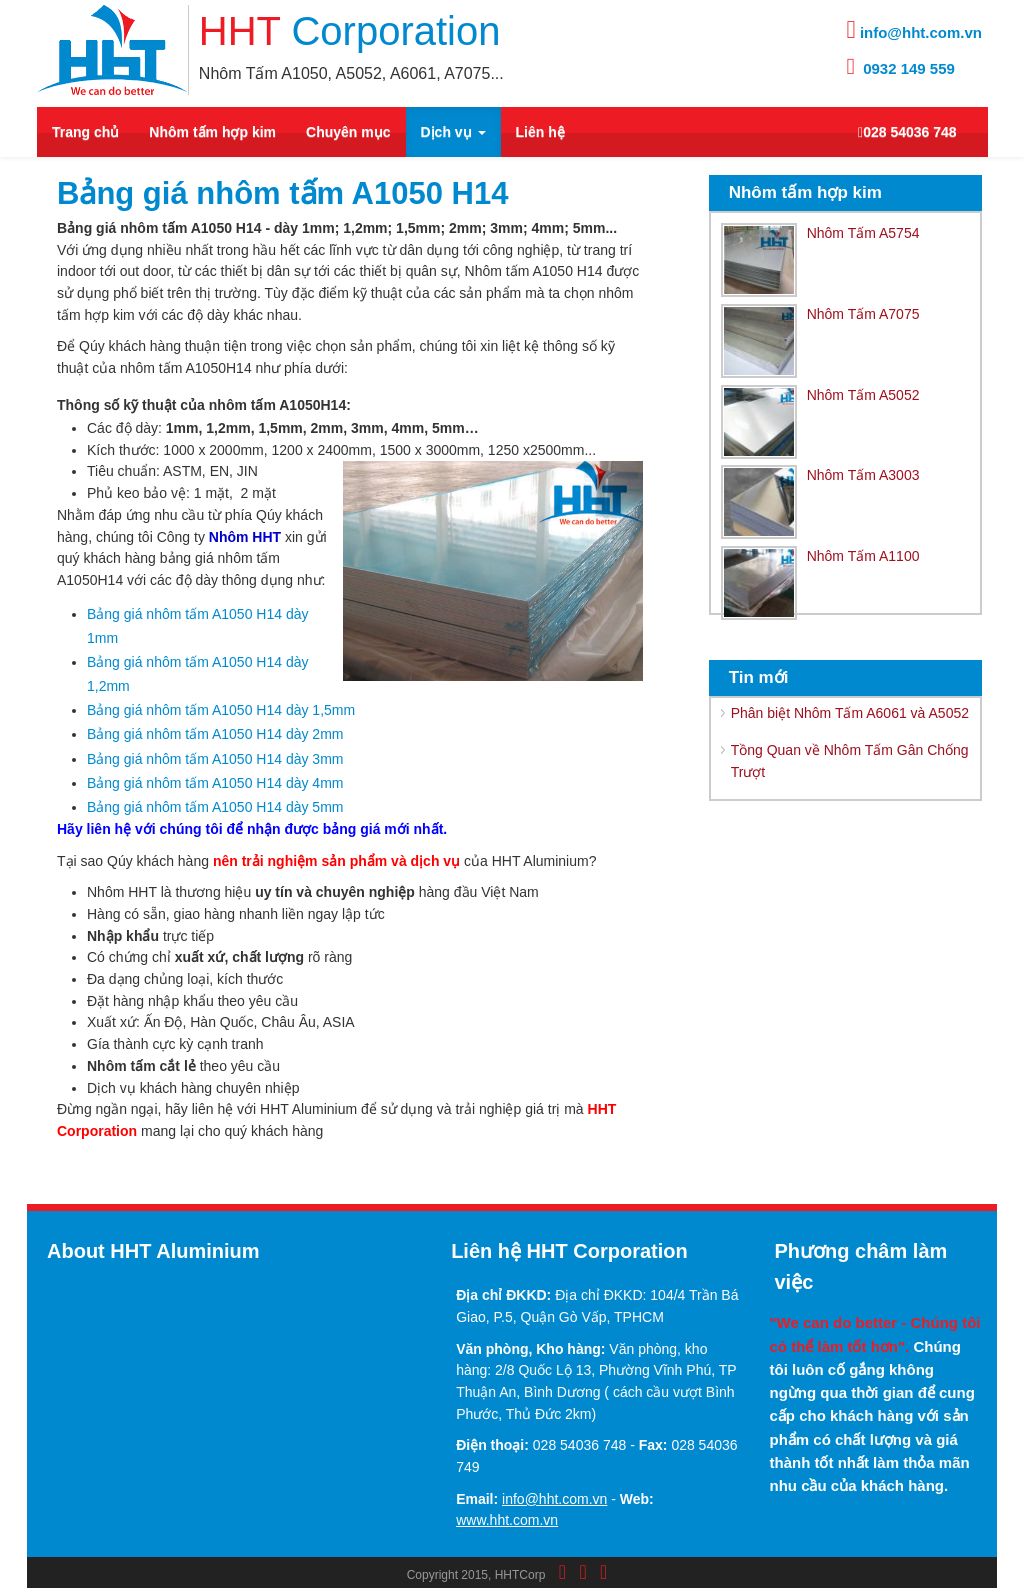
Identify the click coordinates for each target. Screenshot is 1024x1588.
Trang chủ (85, 132)
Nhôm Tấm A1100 (863, 556)
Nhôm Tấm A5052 (863, 395)
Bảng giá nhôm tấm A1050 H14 (282, 193)
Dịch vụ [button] (453, 132)
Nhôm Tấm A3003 (863, 475)
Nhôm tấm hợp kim (212, 132)
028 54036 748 (907, 132)
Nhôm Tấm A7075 (863, 314)
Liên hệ (540, 132)
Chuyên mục (348, 132)
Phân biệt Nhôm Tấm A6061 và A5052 (850, 713)
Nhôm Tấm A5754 (863, 233)
